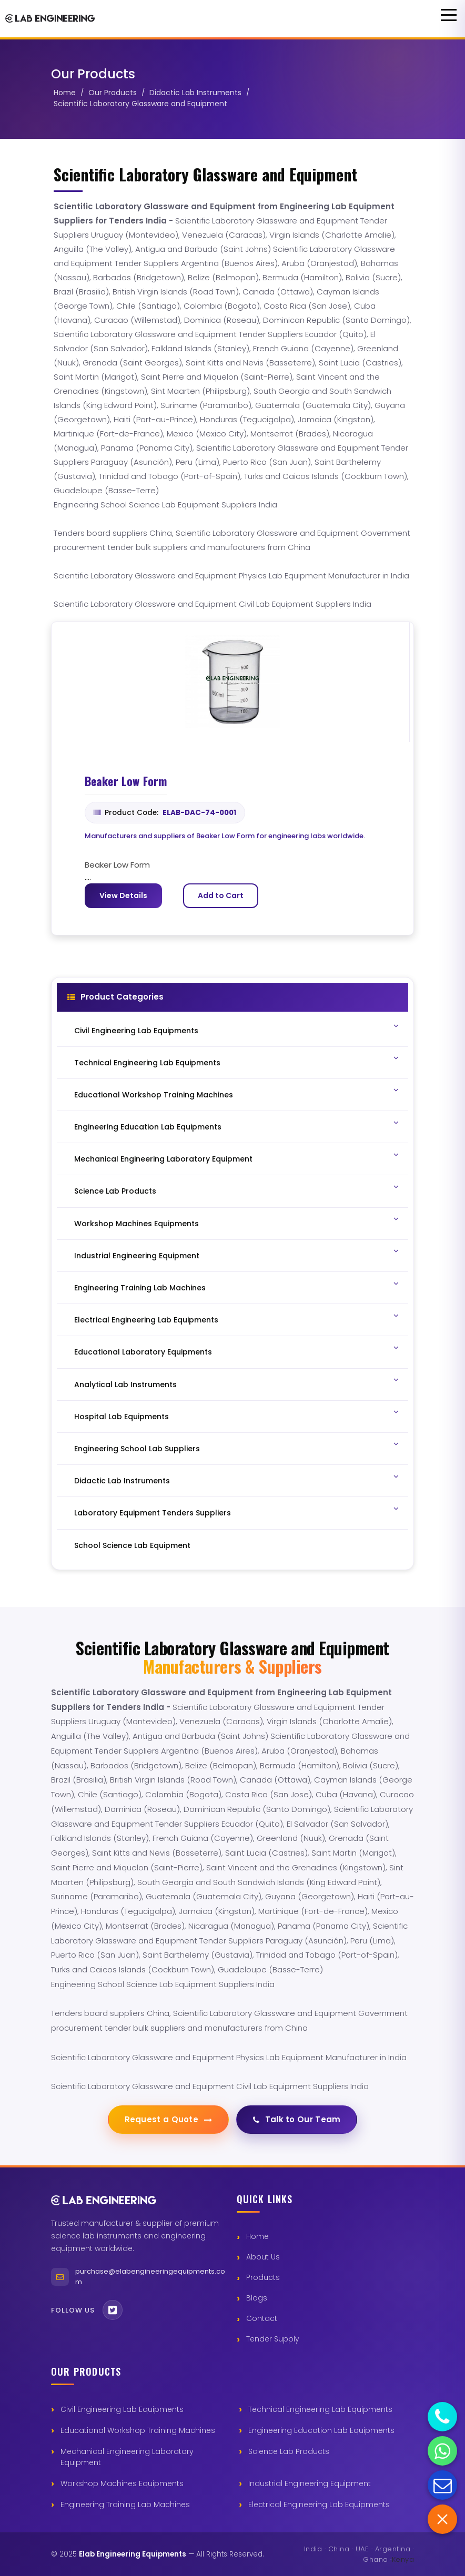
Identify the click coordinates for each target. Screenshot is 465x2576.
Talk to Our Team (297, 2118)
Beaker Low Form (126, 781)
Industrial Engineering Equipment (309, 2483)
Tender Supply (272, 2339)
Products (263, 2277)
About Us (263, 2257)
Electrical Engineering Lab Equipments (319, 2504)
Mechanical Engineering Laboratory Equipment (127, 2456)
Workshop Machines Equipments (122, 2483)
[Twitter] (113, 2310)
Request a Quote (168, 2118)
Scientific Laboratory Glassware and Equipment (140, 103)
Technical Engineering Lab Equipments (320, 2409)
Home (65, 92)
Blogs (256, 2298)
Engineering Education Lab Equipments (321, 2430)
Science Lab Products (288, 2451)
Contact (261, 2318)
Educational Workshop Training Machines (137, 2430)
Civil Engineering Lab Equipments (122, 2409)
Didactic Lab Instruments (195, 92)
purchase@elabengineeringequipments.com (150, 2276)
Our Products (112, 92)
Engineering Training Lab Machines (125, 2504)
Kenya (403, 2559)
